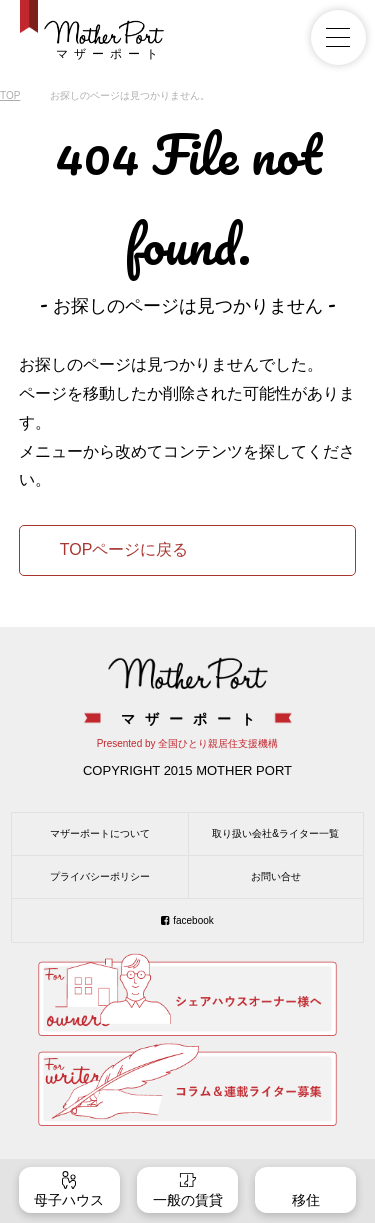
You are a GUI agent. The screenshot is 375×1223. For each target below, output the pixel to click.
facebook (193, 920)
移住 (306, 1200)
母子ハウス (69, 1200)
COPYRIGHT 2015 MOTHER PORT (187, 770)
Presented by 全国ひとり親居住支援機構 (188, 744)
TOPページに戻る (124, 549)
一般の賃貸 (188, 1200)
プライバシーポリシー (100, 876)
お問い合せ (276, 876)
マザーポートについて (100, 833)
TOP (10, 95)
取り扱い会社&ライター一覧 (275, 833)
